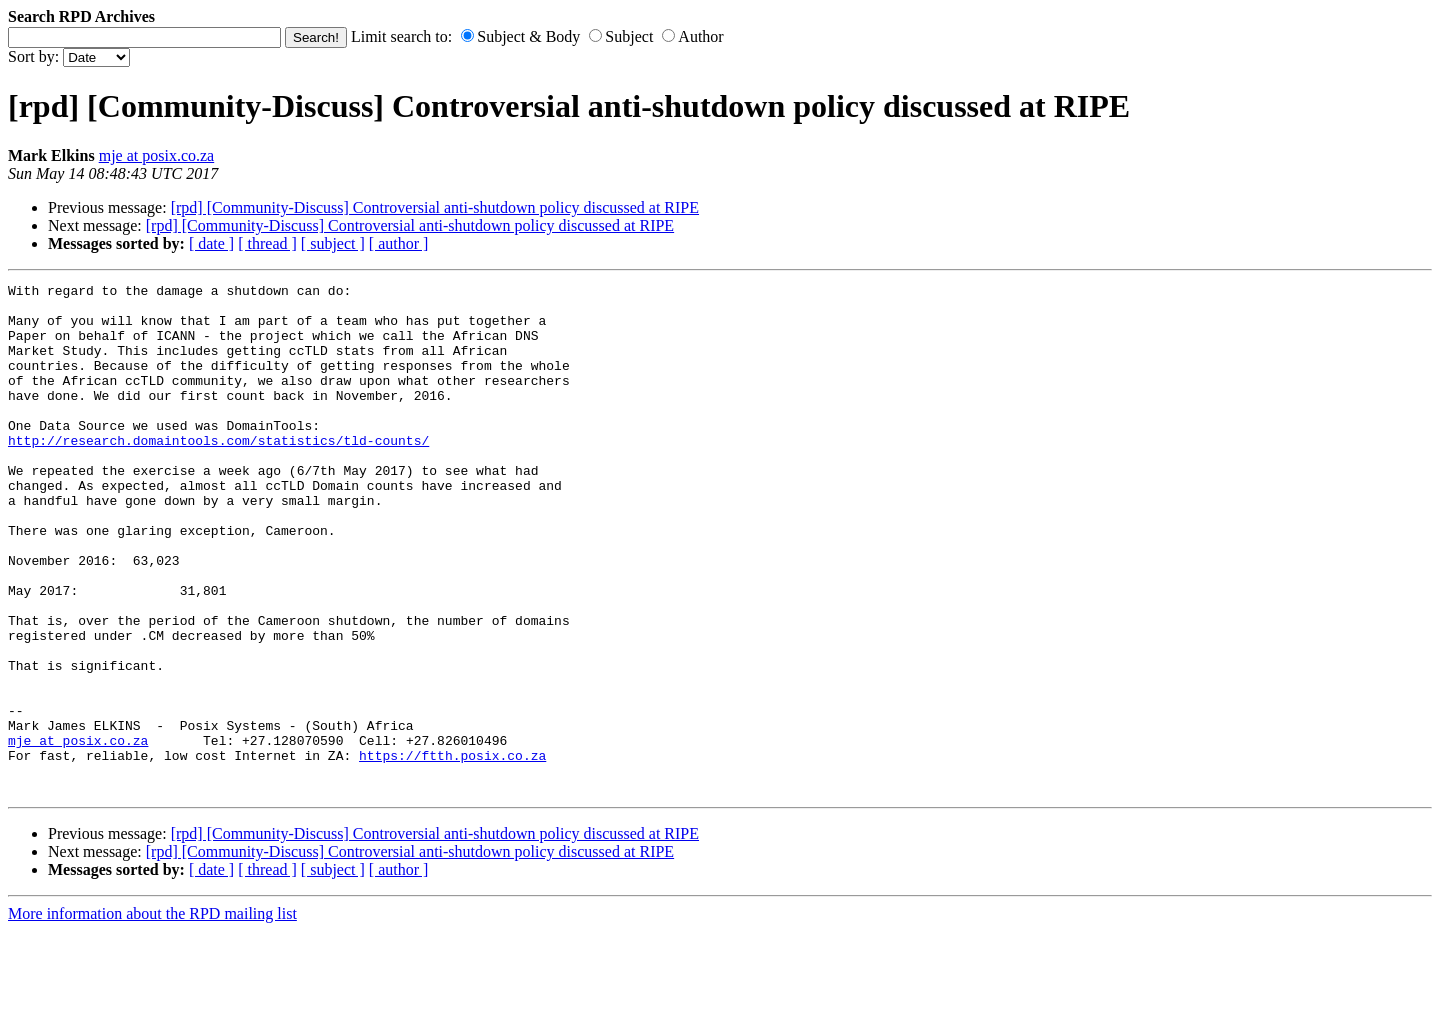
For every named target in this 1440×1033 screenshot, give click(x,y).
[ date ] (211, 243)
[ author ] (399, 243)
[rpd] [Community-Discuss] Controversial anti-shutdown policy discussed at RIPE (435, 207)
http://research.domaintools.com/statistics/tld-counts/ (218, 473)
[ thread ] (267, 243)
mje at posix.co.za (157, 155)
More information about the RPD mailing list (152, 1015)
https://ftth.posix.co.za (452, 851)
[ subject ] (333, 243)
